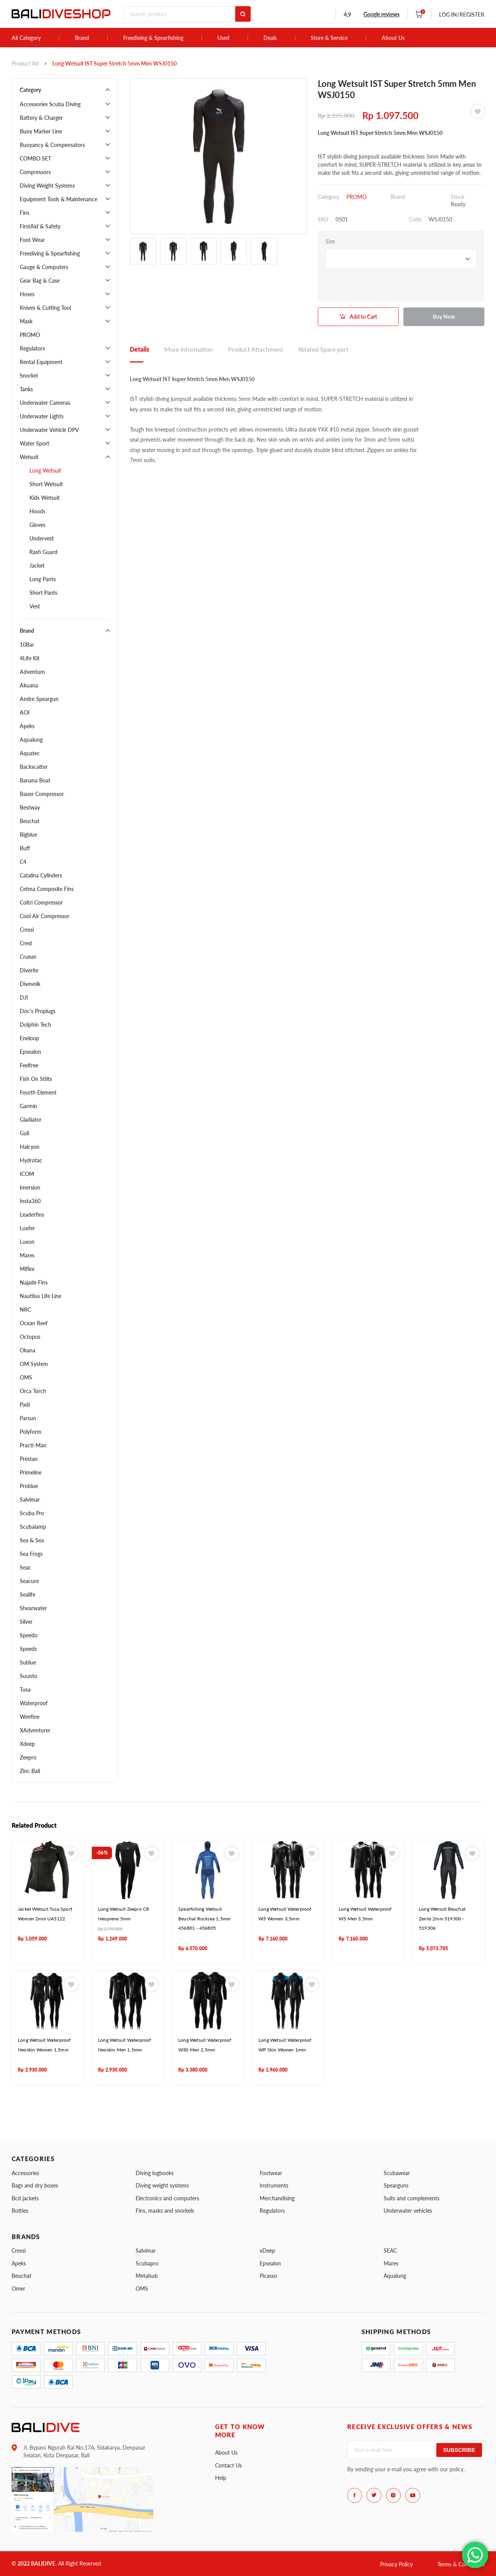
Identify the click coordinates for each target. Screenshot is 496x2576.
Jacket (37, 565)
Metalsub (147, 2275)
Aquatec (30, 753)
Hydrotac (31, 1160)
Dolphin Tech (35, 1024)
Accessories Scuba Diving (50, 104)
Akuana (29, 685)
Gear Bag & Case (40, 280)
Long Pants (42, 579)
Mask (26, 321)
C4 (23, 861)
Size (330, 241)
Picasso (268, 2275)
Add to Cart (363, 316)
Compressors (35, 172)
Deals (270, 38)
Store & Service (329, 38)
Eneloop (29, 1038)
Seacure (29, 1581)
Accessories (25, 2173)
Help (220, 2477)
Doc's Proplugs (37, 1011)
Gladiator (30, 1119)
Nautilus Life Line (40, 1296)
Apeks (27, 726)
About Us (393, 38)
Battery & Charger (41, 117)
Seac (25, 1567)
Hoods (37, 511)
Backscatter (34, 766)
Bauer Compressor (42, 794)
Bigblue (28, 834)
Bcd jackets (25, 2198)
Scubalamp (33, 1526)
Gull (24, 1133)
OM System (34, 1364)
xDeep (267, 2250)
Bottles (20, 2210)
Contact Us (228, 2465)
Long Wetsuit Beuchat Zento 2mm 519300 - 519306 (442, 1918)
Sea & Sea (32, 1540)
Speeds (28, 1648)
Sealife (27, 1594)
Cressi (27, 929)
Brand (82, 38)
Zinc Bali (30, 1771)
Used (223, 38)
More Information (188, 349)
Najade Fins (34, 1282)
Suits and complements (411, 2198)
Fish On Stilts (36, 1079)
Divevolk (30, 984)
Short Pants (43, 592)
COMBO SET (35, 158)
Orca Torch (33, 1391)
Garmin (28, 1106)
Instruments (274, 2185)
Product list (25, 63)
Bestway (30, 807)
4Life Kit (30, 658)
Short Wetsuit (46, 484)
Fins (24, 212)
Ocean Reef (34, 1323)
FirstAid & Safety (40, 226)
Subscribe (459, 2450)
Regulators (32, 348)
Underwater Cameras (45, 402)
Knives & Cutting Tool (45, 307)
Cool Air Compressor (44, 916)
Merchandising (277, 2198)
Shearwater (33, 1608)
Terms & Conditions (460, 2564)
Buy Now (444, 316)
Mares (27, 1255)
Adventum (32, 671)
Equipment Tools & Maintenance (58, 199)
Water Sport (34, 443)
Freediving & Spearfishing (153, 38)
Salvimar (30, 1499)
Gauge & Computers (44, 267)
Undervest (41, 538)
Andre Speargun (39, 699)
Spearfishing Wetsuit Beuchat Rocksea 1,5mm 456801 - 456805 (204, 1918)
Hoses (27, 294)
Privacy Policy (396, 2564)
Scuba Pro (32, 1513)
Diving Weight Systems (47, 185)
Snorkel (29, 375)
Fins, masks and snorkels (165, 2210)
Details (139, 349)
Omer (18, 2288)
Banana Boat (35, 780)
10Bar (27, 644)
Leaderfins (32, 1214)
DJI (24, 997)
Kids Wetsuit (44, 497)
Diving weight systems (162, 2185)
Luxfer (27, 1228)
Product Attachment (255, 349)
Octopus (30, 1336)
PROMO (30, 334)
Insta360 (30, 1201)
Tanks (26, 389)
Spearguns (396, 2185)
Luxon (27, 1241)
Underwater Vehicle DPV (49, 429)
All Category (26, 38)
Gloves (37, 524)
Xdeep (27, 1743)
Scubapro (147, 2263)
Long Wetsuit (45, 470)
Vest (34, 606)
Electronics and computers (167, 2198)
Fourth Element (38, 1092)
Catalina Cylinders (41, 875)
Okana (27, 1350)
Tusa (25, 1689)
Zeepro (28, 1757)
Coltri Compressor (41, 902)
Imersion (30, 1187)
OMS (26, 1377)
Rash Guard (43, 552)
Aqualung (31, 739)
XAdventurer (35, 1730)
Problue (29, 1486)
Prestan (29, 1458)
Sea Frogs (31, 1553)
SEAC (390, 2250)
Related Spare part (323, 349)
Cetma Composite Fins (47, 889)
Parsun (28, 1418)
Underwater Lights (42, 416)
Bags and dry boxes (35, 2185)
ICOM (27, 1174)
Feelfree (29, 1065)
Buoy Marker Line (41, 131)
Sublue (28, 1662)
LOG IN (461, 14)
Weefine (30, 1716)
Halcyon (30, 1146)
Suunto (28, 1676)
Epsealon (30, 1051)
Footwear (271, 2173)
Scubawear (397, 2173)
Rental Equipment (41, 362)
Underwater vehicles (408, 2210)
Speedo (29, 1635)
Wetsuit (29, 457)
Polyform (30, 1431)
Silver (26, 1621)
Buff (25, 848)
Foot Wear (32, 240)
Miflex (27, 1269)
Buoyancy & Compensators (52, 145)
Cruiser (28, 956)
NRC (25, 1309)
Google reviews (381, 14)
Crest (26, 943)
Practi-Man (33, 1445)
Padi (25, 1404)
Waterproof (34, 1703)
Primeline (30, 1472)
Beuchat (30, 821)
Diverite (29, 970)
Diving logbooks (155, 2173)
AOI (24, 712)
